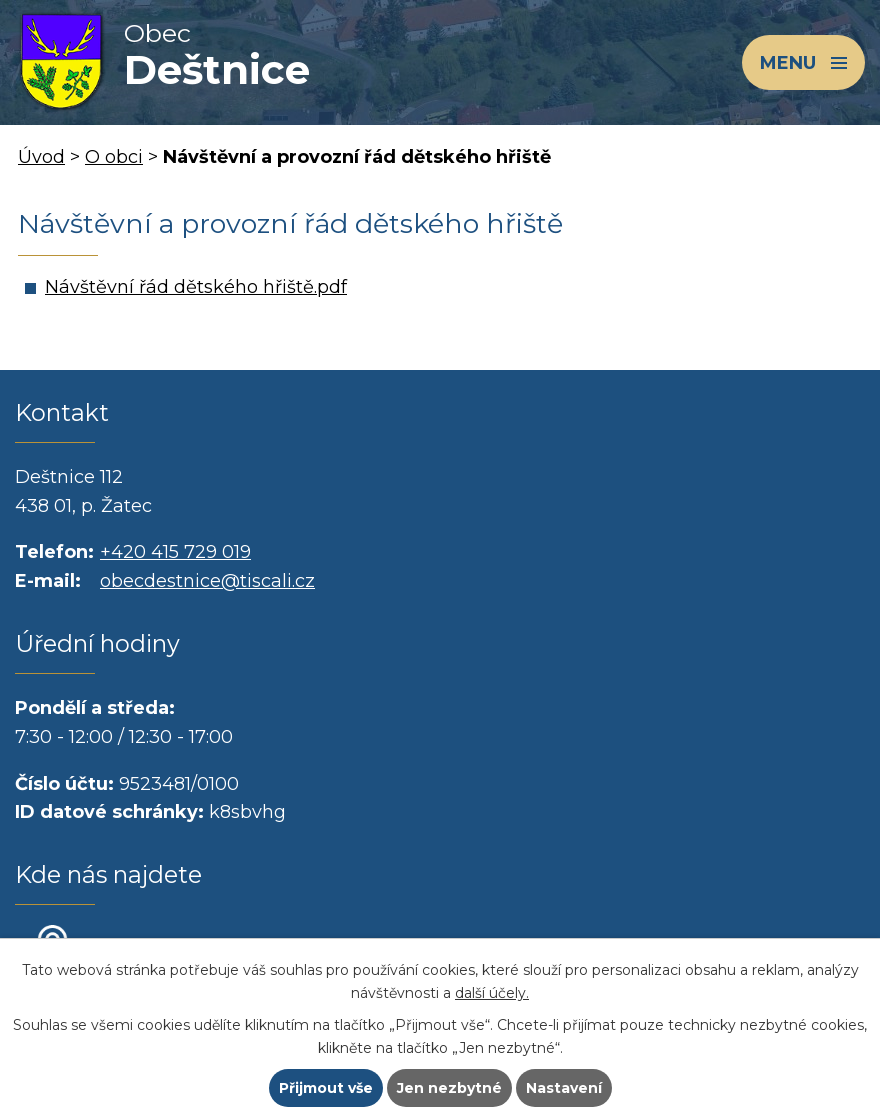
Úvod (41, 157)
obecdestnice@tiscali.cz (207, 581)
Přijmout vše (326, 1088)
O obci (114, 157)
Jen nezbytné (449, 1088)
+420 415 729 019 (175, 552)
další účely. (492, 993)
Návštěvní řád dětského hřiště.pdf (196, 287)
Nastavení (564, 1088)
